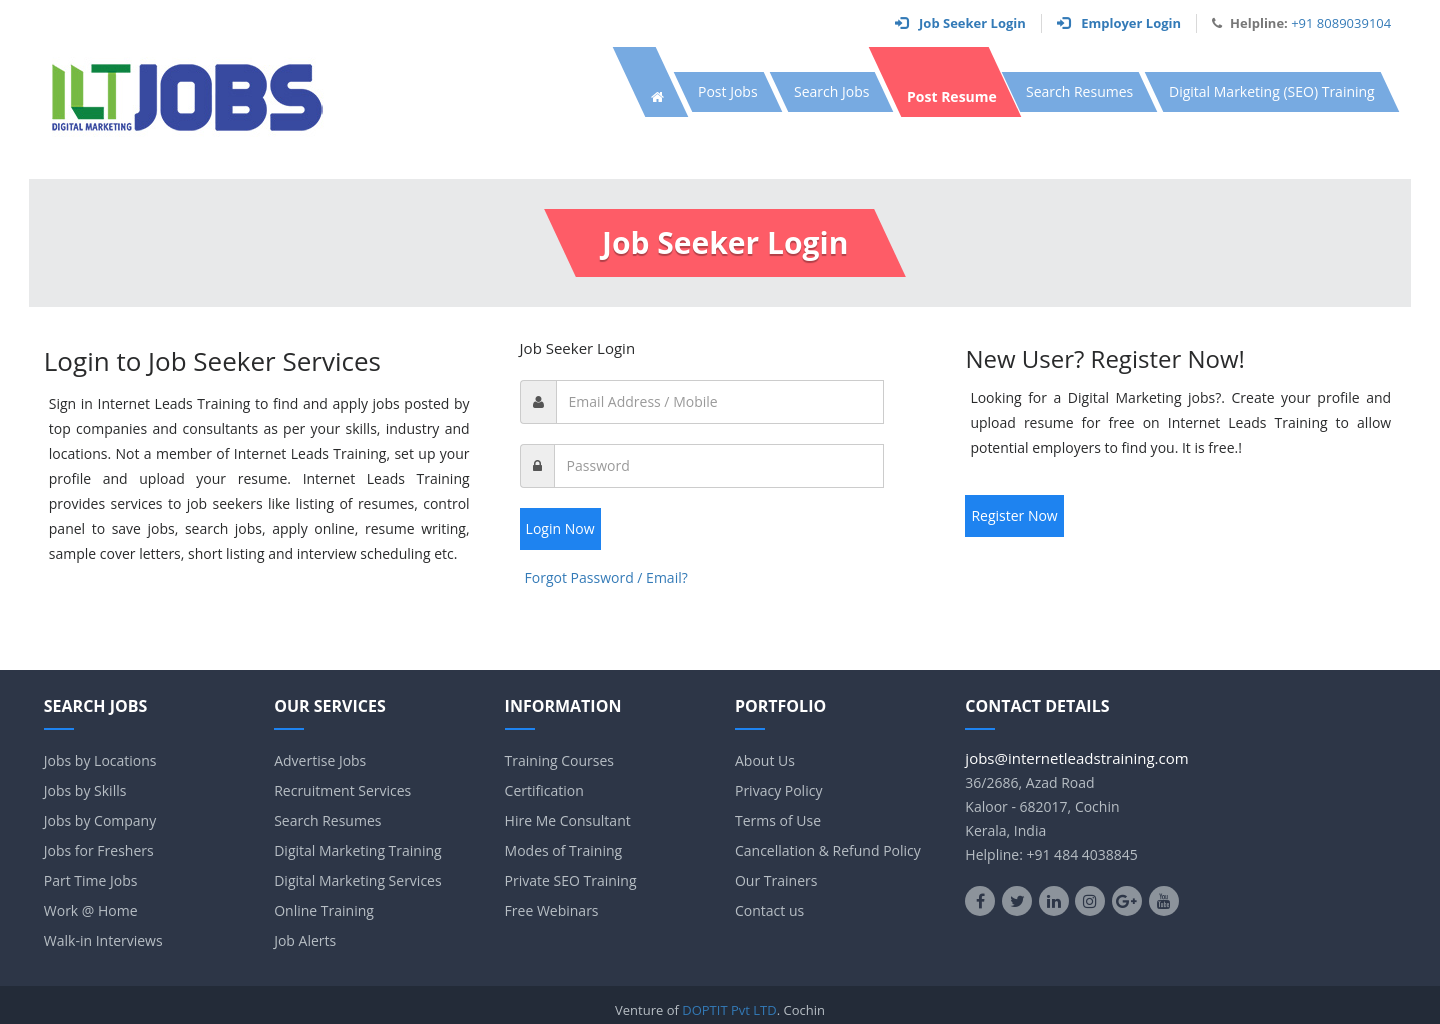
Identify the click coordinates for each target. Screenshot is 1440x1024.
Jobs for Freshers (99, 850)
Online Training (324, 910)
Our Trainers (776, 880)
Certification (544, 790)
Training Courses (559, 760)
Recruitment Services (342, 790)
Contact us (769, 910)
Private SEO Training (571, 880)
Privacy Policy (778, 790)
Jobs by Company (100, 820)
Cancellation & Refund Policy (828, 850)
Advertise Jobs (320, 760)
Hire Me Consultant (568, 820)
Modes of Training (564, 850)
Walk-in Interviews (103, 940)
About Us (765, 760)
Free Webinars (552, 910)
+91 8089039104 (1341, 23)
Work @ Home (91, 910)
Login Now (560, 528)
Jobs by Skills (85, 790)
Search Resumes (327, 820)
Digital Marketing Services (357, 880)
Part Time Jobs (91, 880)
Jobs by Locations (100, 760)
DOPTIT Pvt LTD (729, 1010)
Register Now (1014, 515)
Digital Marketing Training (357, 850)
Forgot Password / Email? (606, 577)
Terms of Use (778, 820)
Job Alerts (305, 940)
